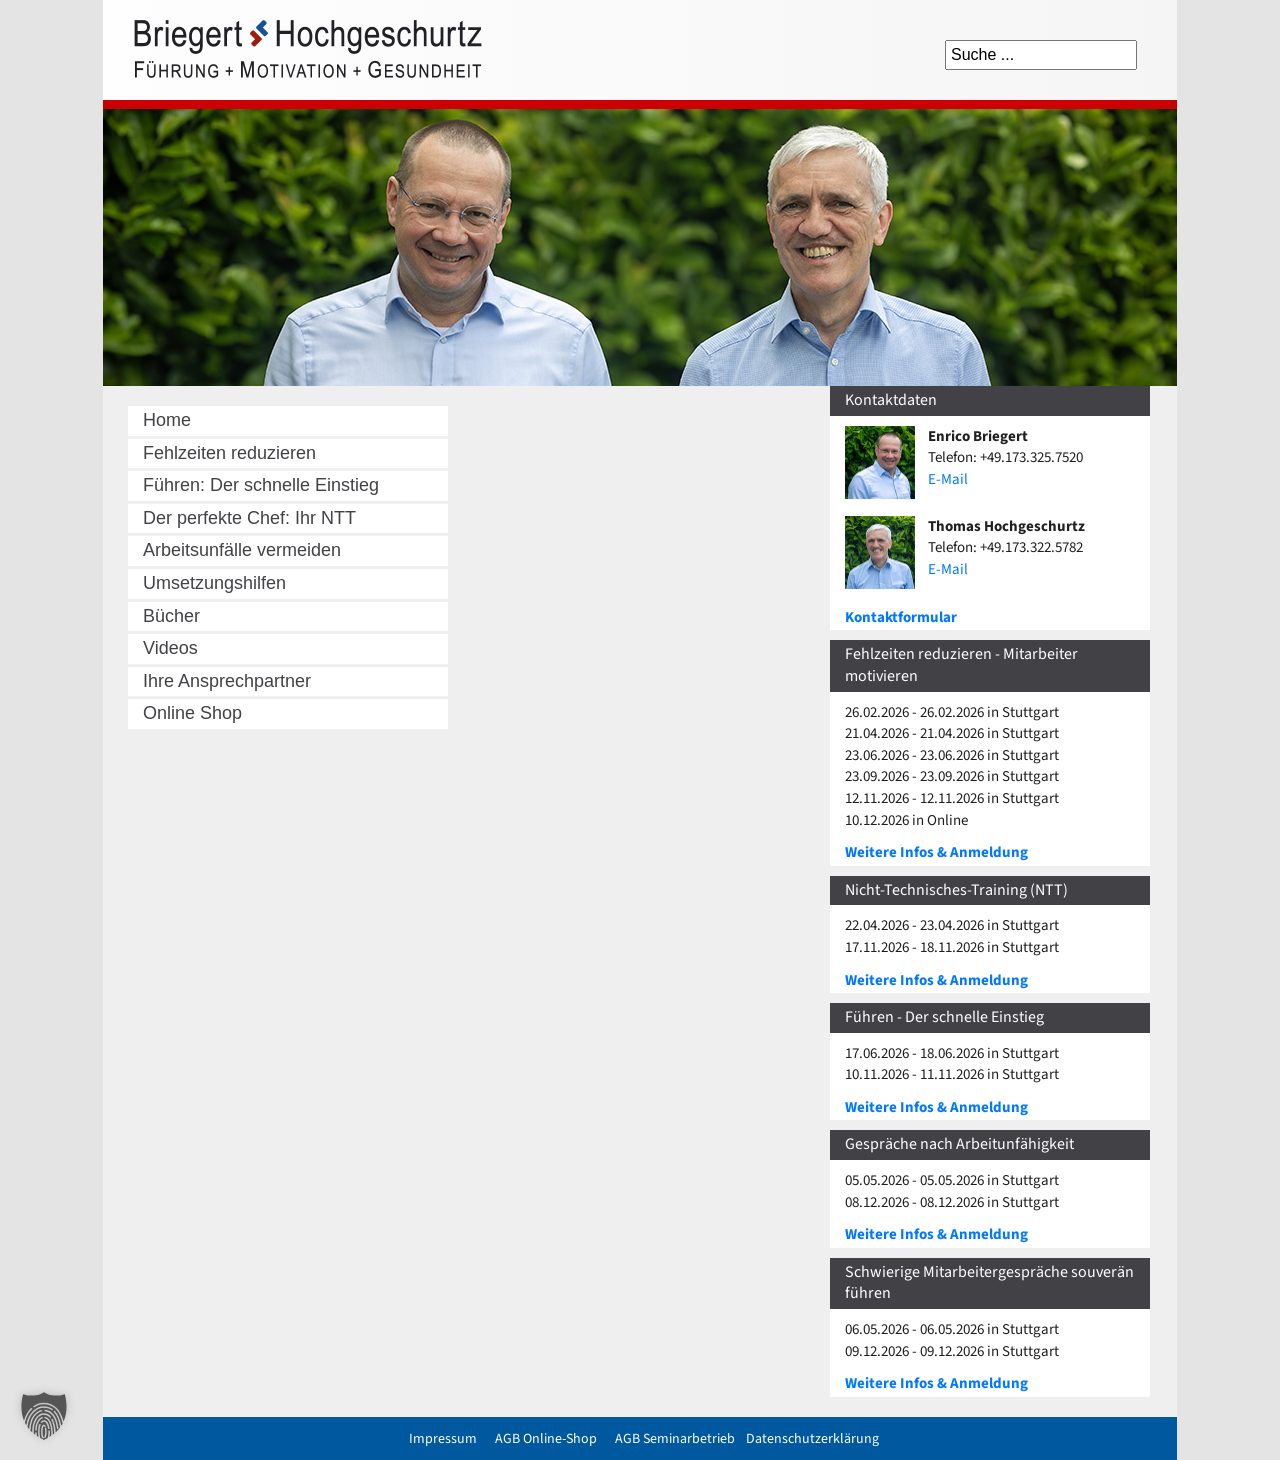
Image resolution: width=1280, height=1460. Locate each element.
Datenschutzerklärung (812, 1439)
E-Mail (948, 479)
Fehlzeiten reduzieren (229, 453)
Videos (170, 648)
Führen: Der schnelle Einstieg (261, 485)
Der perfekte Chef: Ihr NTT (249, 518)
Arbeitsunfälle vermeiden (242, 550)
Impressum (443, 1439)
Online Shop (192, 713)
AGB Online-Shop (546, 1439)
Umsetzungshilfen (214, 583)
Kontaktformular (901, 617)
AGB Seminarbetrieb (675, 1439)
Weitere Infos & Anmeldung (936, 852)
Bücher (171, 616)
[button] (44, 1416)
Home (167, 420)
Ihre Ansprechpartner (227, 681)
